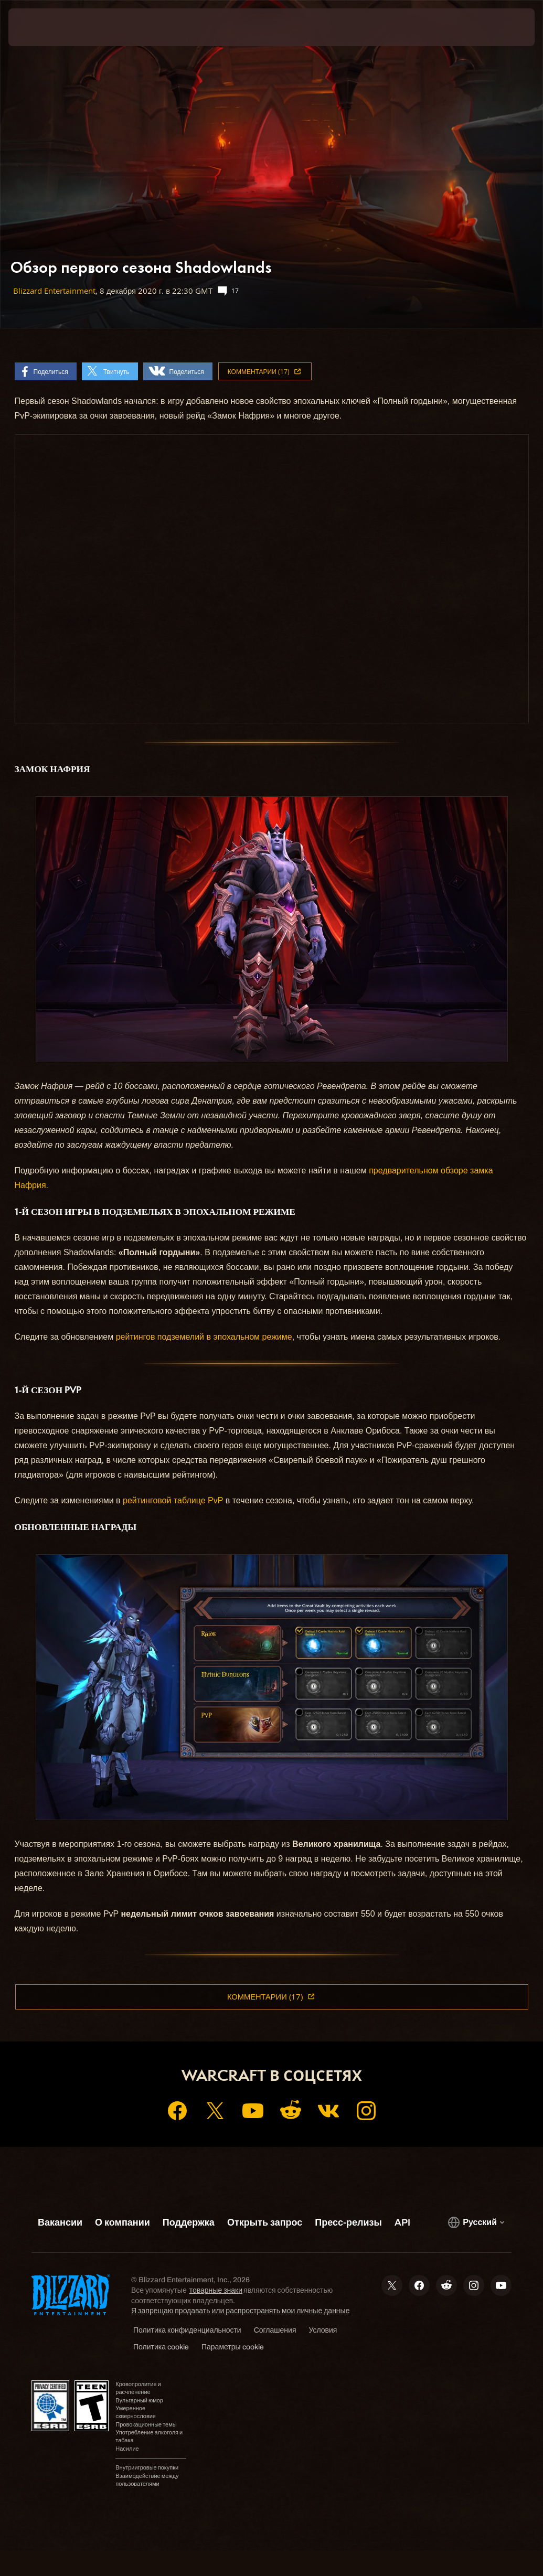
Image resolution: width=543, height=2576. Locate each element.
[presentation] (39, 27)
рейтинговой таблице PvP (173, 1500)
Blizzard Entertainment (54, 291)
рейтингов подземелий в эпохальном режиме (204, 1336)
